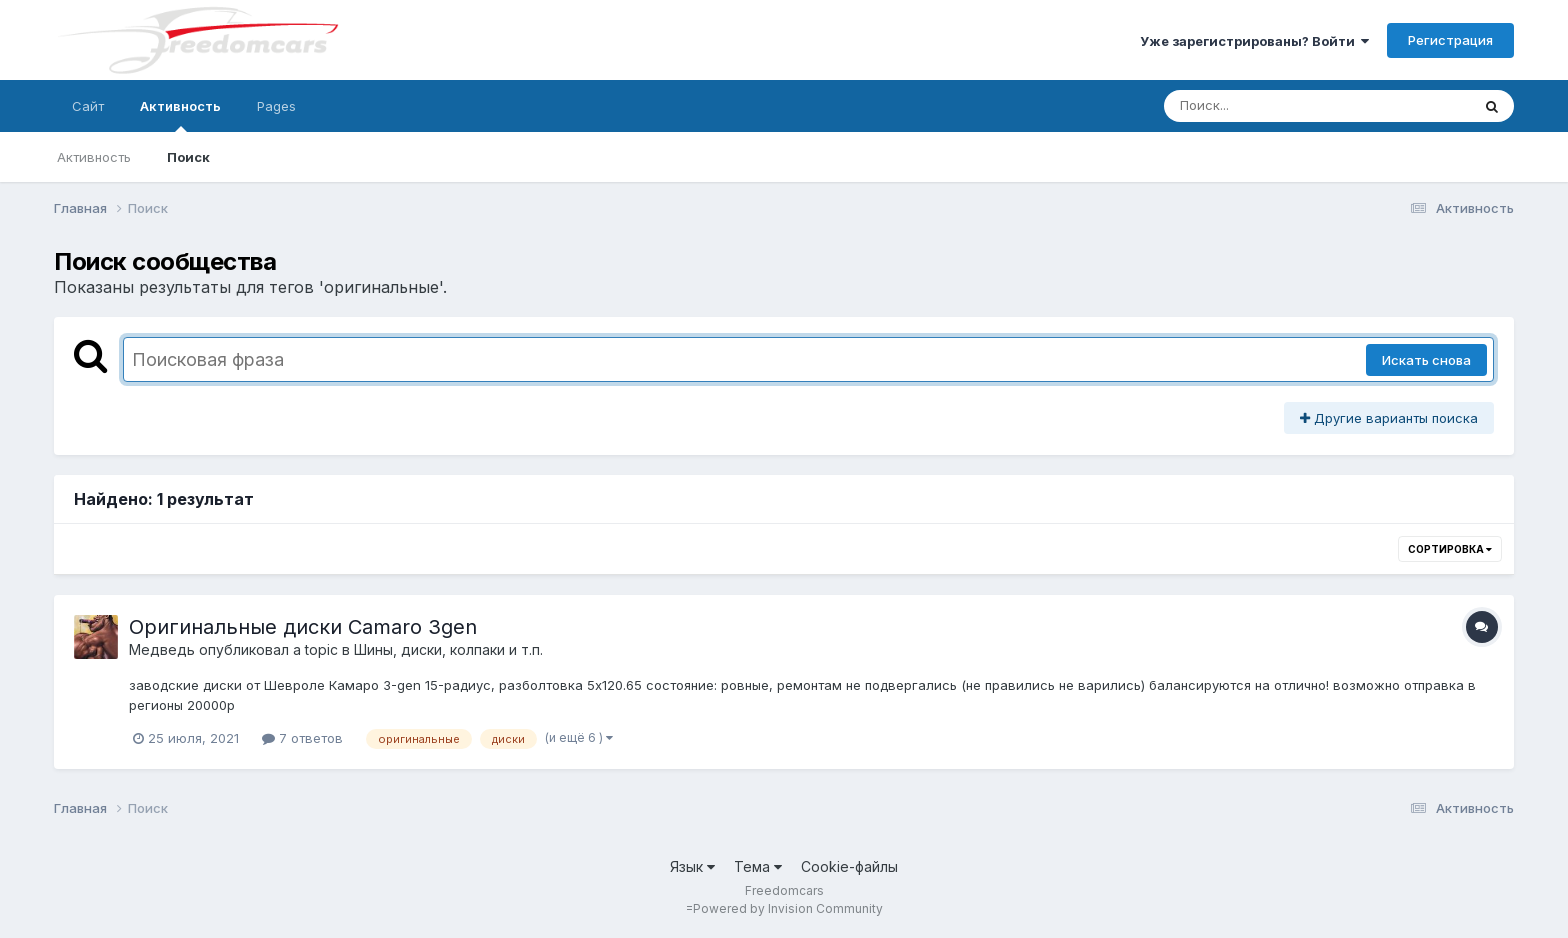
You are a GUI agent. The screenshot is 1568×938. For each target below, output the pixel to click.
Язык (692, 866)
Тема (758, 866)
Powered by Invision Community (788, 908)
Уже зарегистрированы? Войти (1254, 41)
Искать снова (1426, 360)
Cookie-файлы (849, 866)
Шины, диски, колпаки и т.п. (448, 649)
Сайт (88, 106)
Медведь (162, 649)
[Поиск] (1279, 106)
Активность (180, 115)
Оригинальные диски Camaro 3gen (303, 627)
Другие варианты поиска (1389, 418)
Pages (276, 106)
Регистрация (1450, 40)
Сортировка (1450, 549)
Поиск (188, 157)
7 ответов (302, 738)
